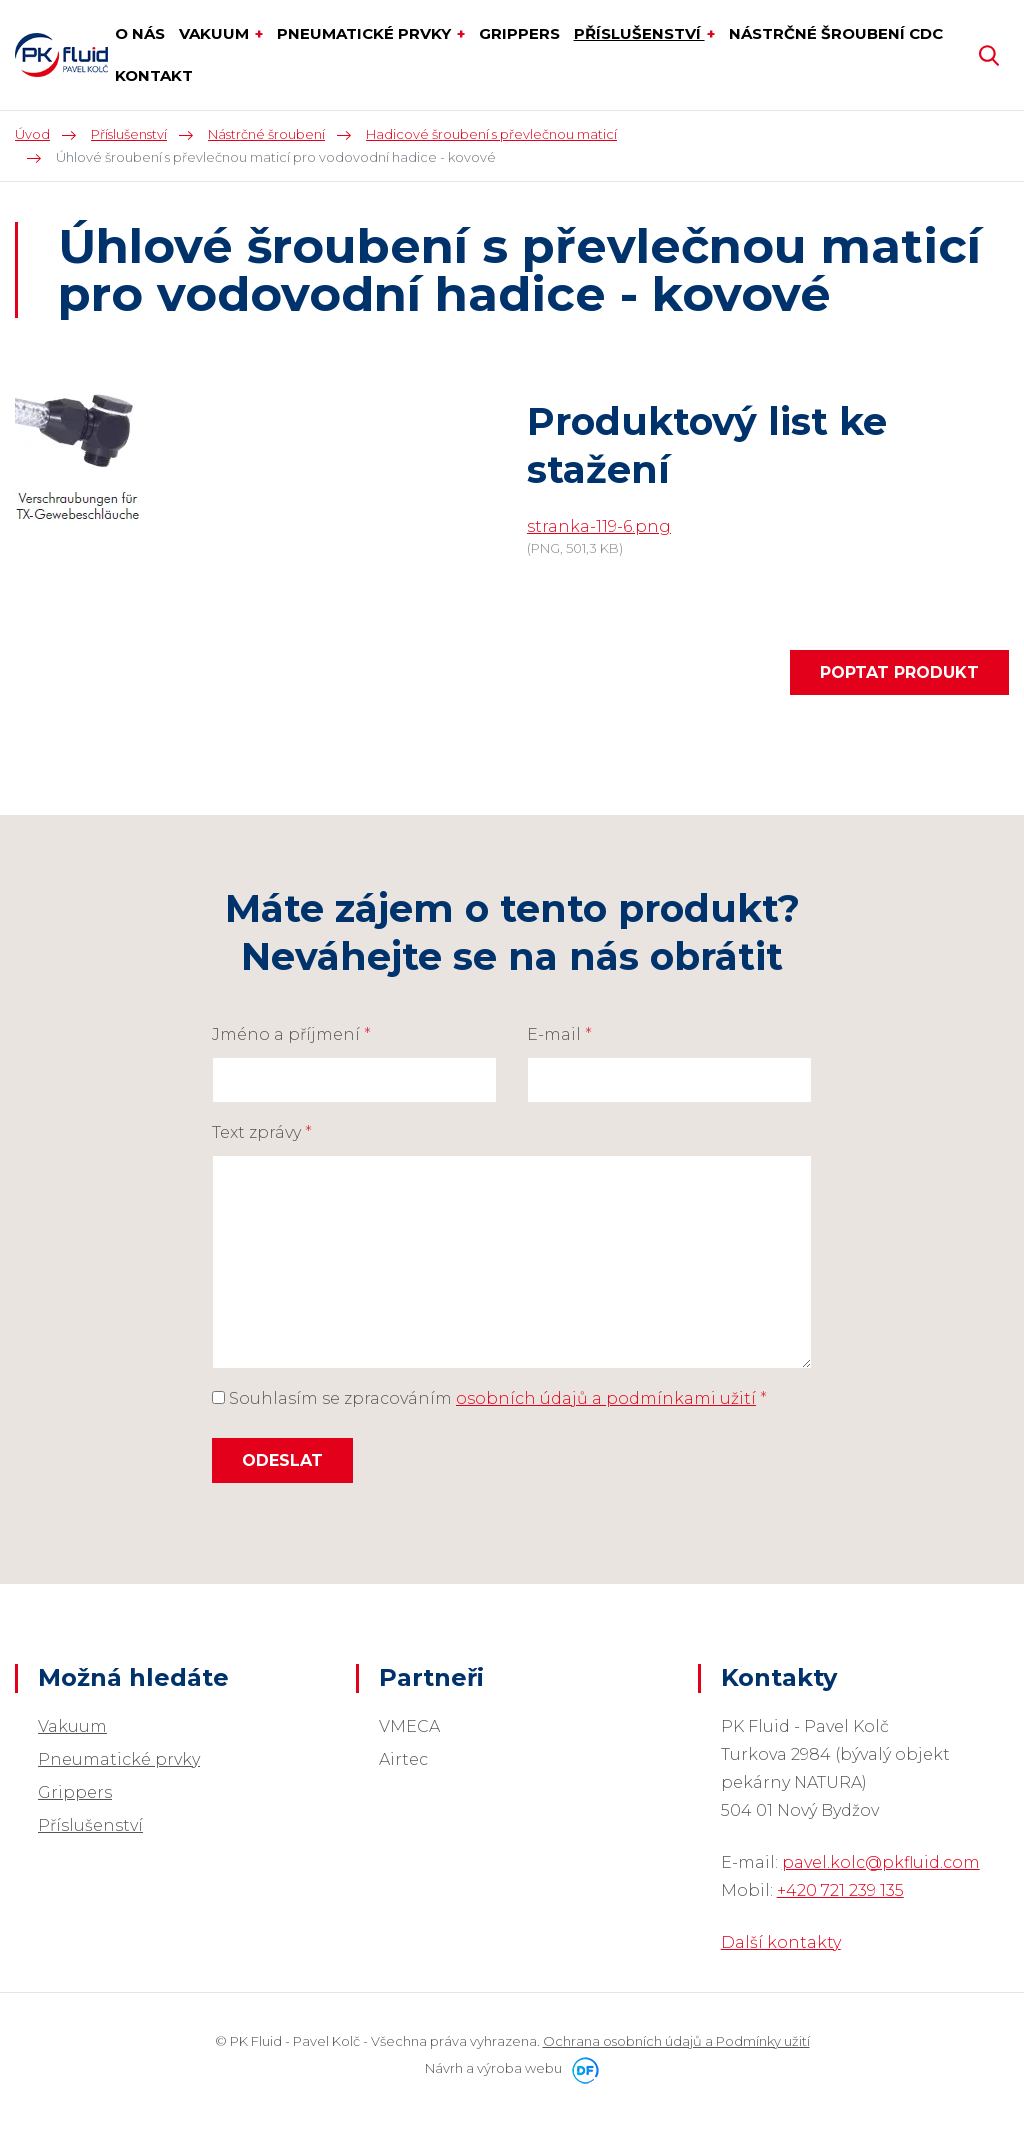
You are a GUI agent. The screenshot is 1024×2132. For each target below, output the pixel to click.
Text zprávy (262, 1132)
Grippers (75, 1792)
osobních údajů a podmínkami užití (606, 1398)
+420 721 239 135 (840, 1890)
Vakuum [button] (216, 33)
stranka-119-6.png (599, 526)
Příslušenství (90, 1825)
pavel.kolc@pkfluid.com (881, 1862)
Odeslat (282, 1460)
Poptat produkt (899, 672)
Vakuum (72, 1726)
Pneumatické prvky (119, 1759)
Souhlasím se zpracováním (489, 1398)
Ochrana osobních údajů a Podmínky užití (676, 2041)
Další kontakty (781, 1942)
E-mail (559, 1034)
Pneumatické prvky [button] (366, 33)
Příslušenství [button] (639, 33)
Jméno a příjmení (291, 1034)
